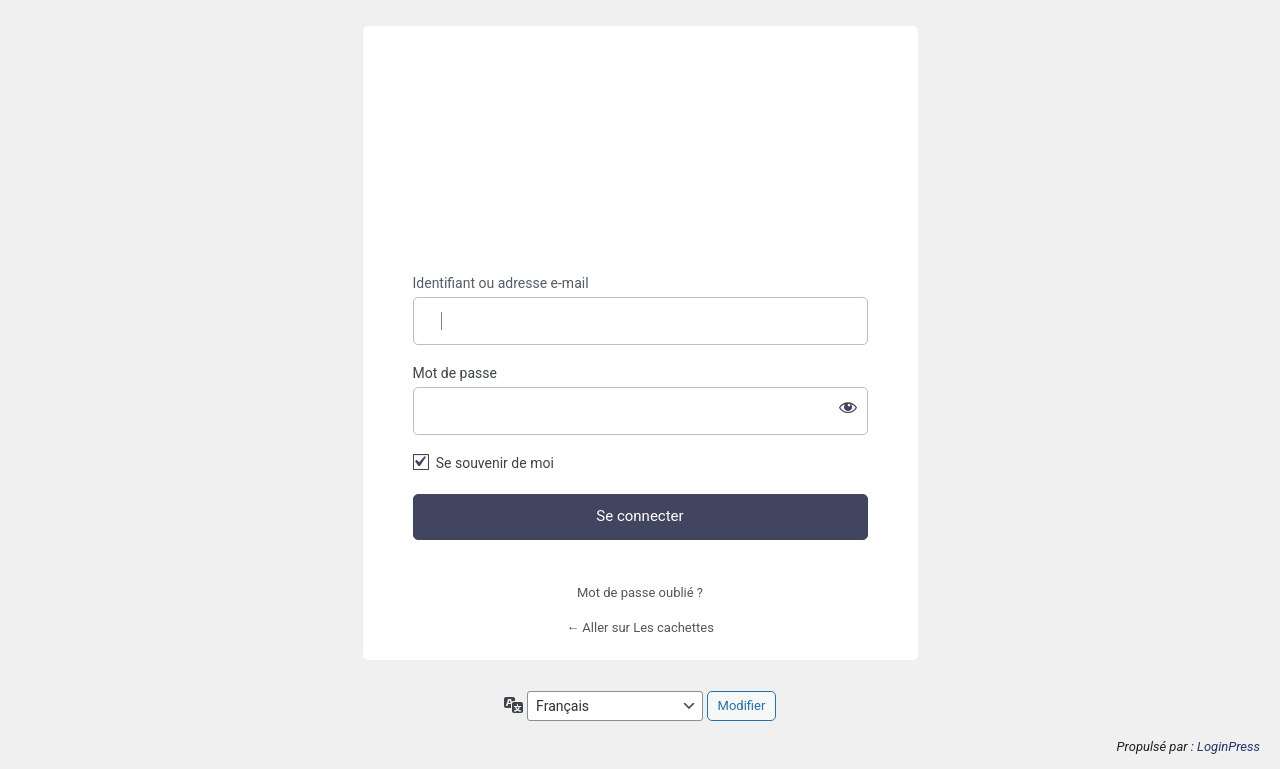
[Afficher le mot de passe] (848, 407)
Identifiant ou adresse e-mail (501, 283)
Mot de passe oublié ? (640, 592)
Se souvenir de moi (495, 463)
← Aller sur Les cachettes (640, 627)
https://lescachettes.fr (640, 150)
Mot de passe (455, 373)
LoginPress (1228, 746)
